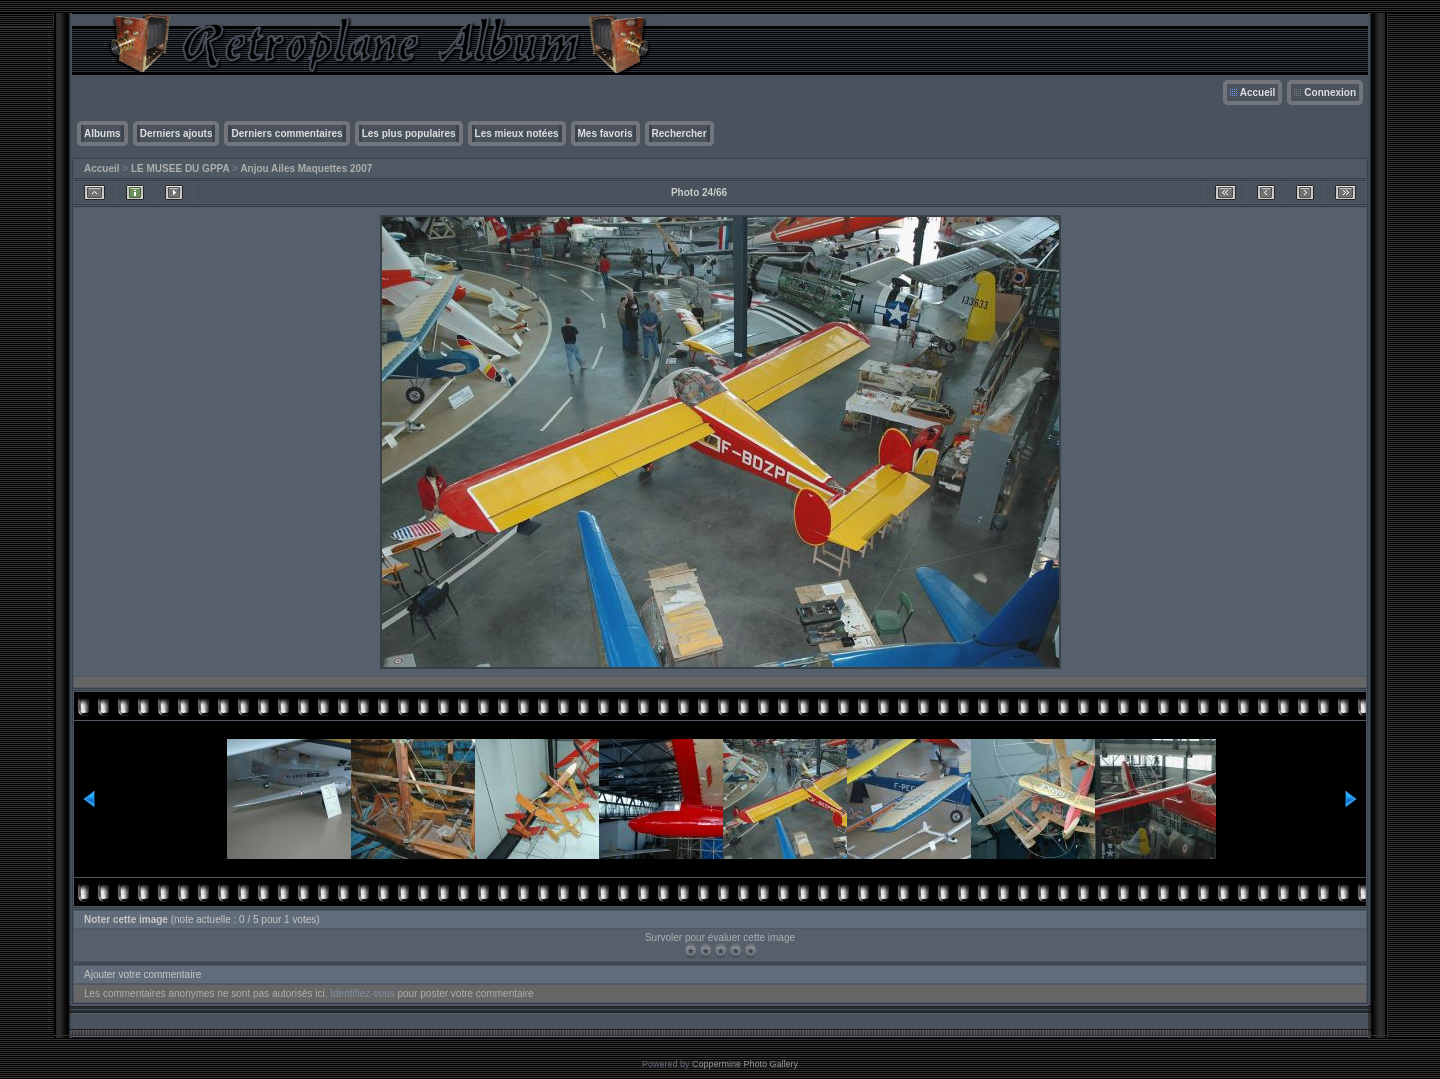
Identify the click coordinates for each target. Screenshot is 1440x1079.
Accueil (1258, 92)
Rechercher (679, 133)
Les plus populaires (409, 133)
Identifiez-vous (362, 993)
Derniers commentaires (286, 133)
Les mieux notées (517, 133)
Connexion (1330, 92)
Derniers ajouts (176, 133)
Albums (102, 133)
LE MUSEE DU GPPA (180, 168)
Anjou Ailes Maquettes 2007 (306, 168)
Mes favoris (605, 133)
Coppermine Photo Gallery (745, 1064)
